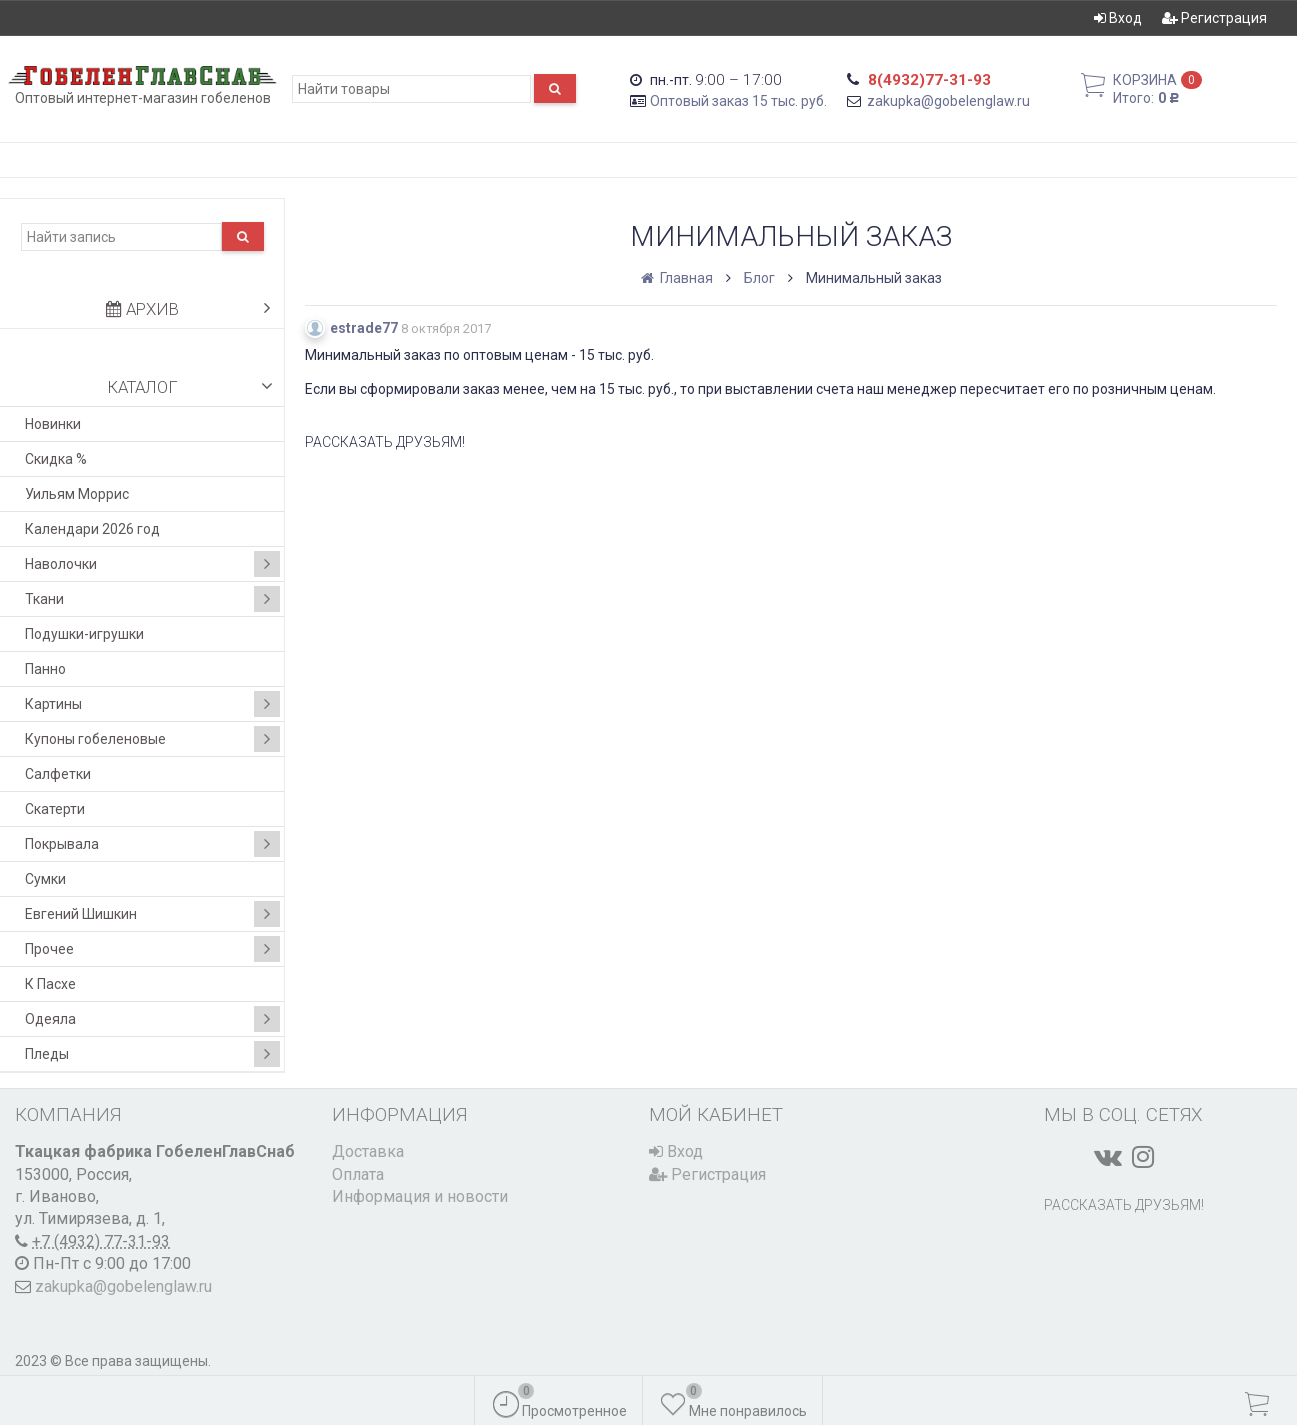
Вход (1118, 18)
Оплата (358, 1174)
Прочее (152, 949)
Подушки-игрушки (84, 634)
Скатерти (55, 809)
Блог (759, 278)
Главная (678, 278)
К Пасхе (50, 984)
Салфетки (58, 774)
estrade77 (364, 328)
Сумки (45, 879)
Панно (45, 669)
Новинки (53, 424)
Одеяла (152, 1019)
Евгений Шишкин (152, 914)
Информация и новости (420, 1196)
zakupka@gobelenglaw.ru (948, 101)
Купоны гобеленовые (152, 739)
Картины (152, 704)
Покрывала (152, 844)
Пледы (152, 1054)
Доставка (368, 1151)
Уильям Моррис (77, 494)
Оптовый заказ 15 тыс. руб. (738, 101)
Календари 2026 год (92, 529)
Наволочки (152, 564)
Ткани (152, 599)
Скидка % (56, 459)
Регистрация (1214, 18)
